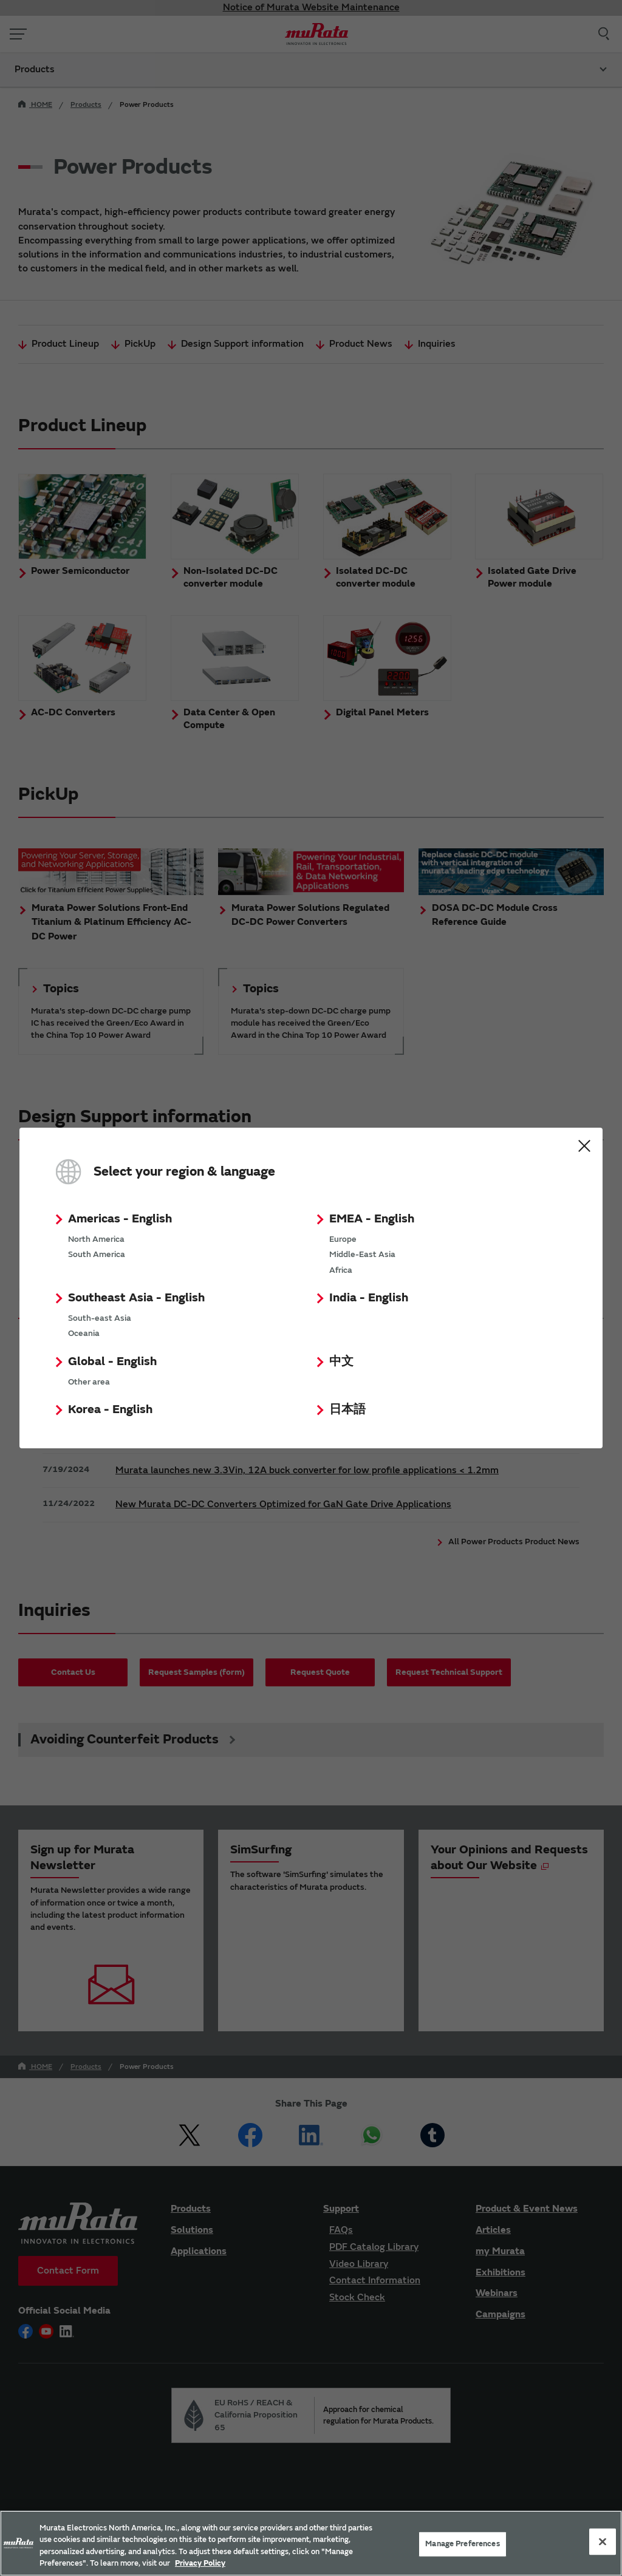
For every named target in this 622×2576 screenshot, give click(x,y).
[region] (311, 2543)
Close (584, 1146)
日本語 (347, 1409)
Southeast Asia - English (136, 1297)
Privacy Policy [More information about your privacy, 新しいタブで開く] (200, 2563)
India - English (368, 1297)
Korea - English (110, 1409)
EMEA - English (371, 1218)
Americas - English (120, 1218)
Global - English (112, 1361)
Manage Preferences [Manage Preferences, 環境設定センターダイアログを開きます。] (462, 2544)
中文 (341, 1361)
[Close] (602, 2541)
